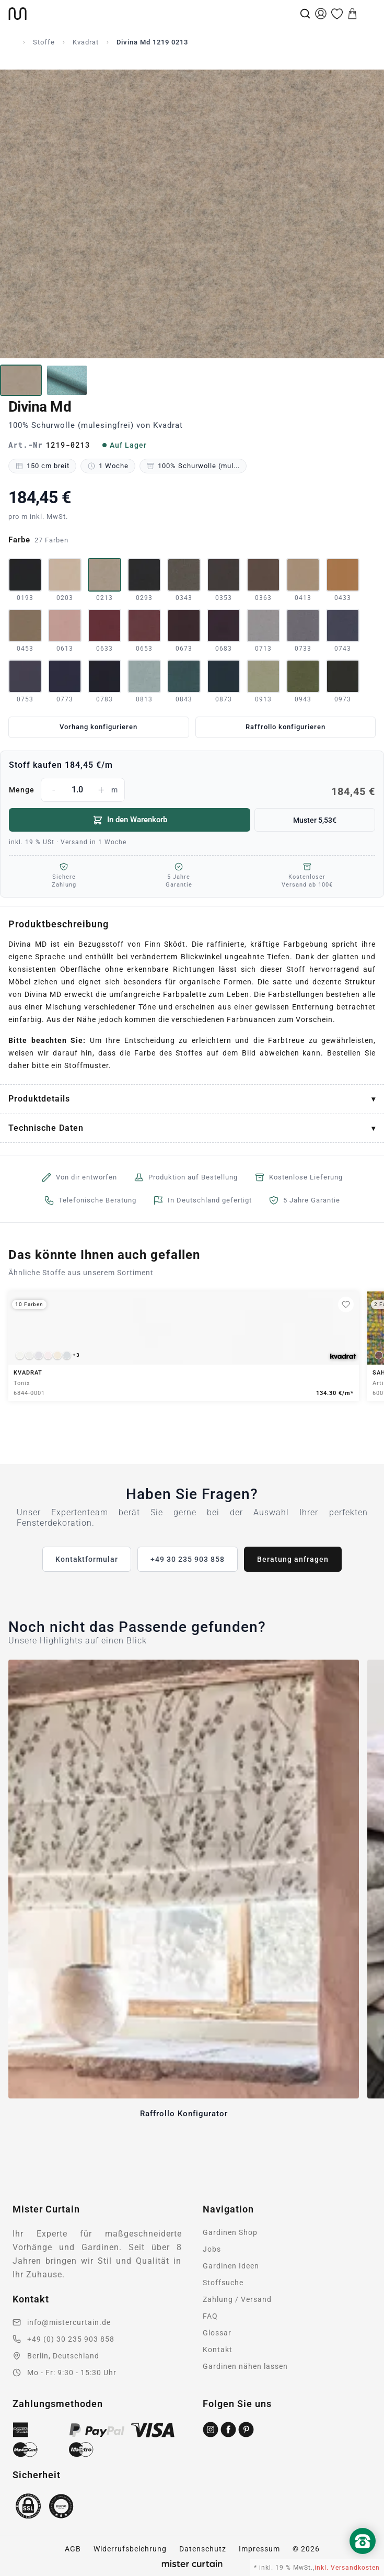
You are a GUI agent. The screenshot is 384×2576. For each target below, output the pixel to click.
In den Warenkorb (129, 820)
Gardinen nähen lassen (245, 2366)
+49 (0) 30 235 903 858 (70, 2339)
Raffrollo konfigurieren (285, 727)
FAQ (210, 2316)
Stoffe (44, 42)
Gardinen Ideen (231, 2266)
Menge (192, 790)
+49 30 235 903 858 (187, 1559)
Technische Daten (46, 1128)
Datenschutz (202, 2549)
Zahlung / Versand (237, 2299)
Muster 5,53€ (314, 820)
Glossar (217, 2333)
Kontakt (217, 2349)
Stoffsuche (223, 2282)
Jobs (212, 2249)
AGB (73, 2549)
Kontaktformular (86, 1559)
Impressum (259, 2549)
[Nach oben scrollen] (363, 2558)
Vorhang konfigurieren (98, 727)
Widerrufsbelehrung (130, 2549)
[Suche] (305, 13)
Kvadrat (86, 42)
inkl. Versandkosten (347, 2567)
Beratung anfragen (293, 1559)
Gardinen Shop (230, 2232)
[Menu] (368, 13)
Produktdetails (39, 1099)
